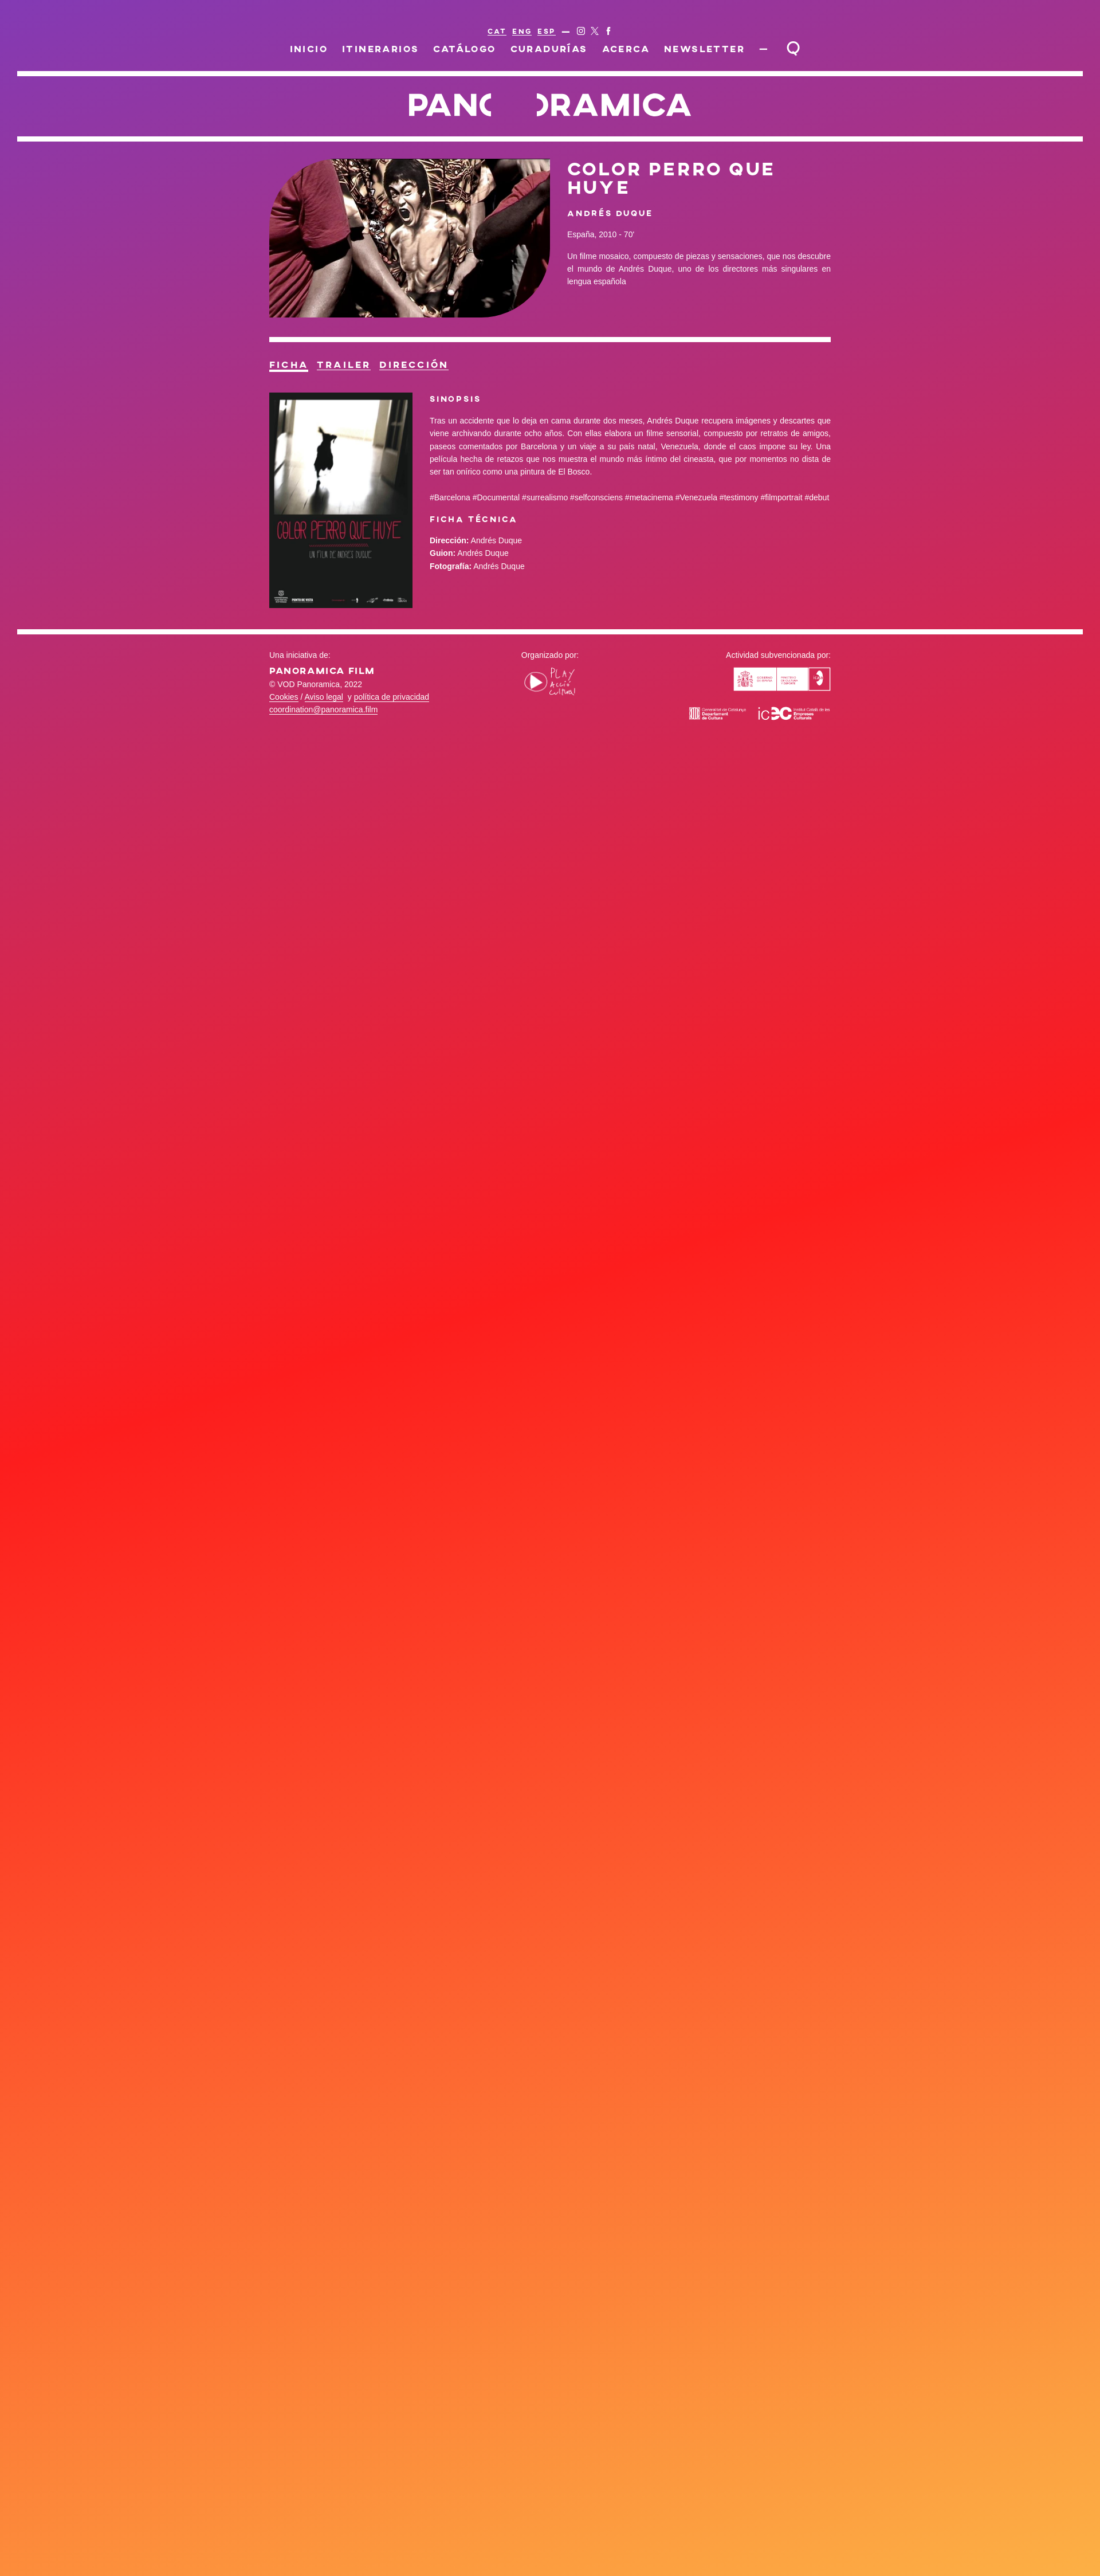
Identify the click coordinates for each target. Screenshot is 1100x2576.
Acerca (626, 48)
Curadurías (549, 48)
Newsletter (703, 48)
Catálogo (466, 48)
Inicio (311, 48)
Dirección (422, 364)
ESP (546, 31)
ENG (522, 31)
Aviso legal (324, 698)
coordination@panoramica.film (323, 710)
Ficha (290, 364)
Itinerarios (382, 48)
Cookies (283, 698)
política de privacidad (392, 698)
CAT (497, 31)
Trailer (348, 364)
